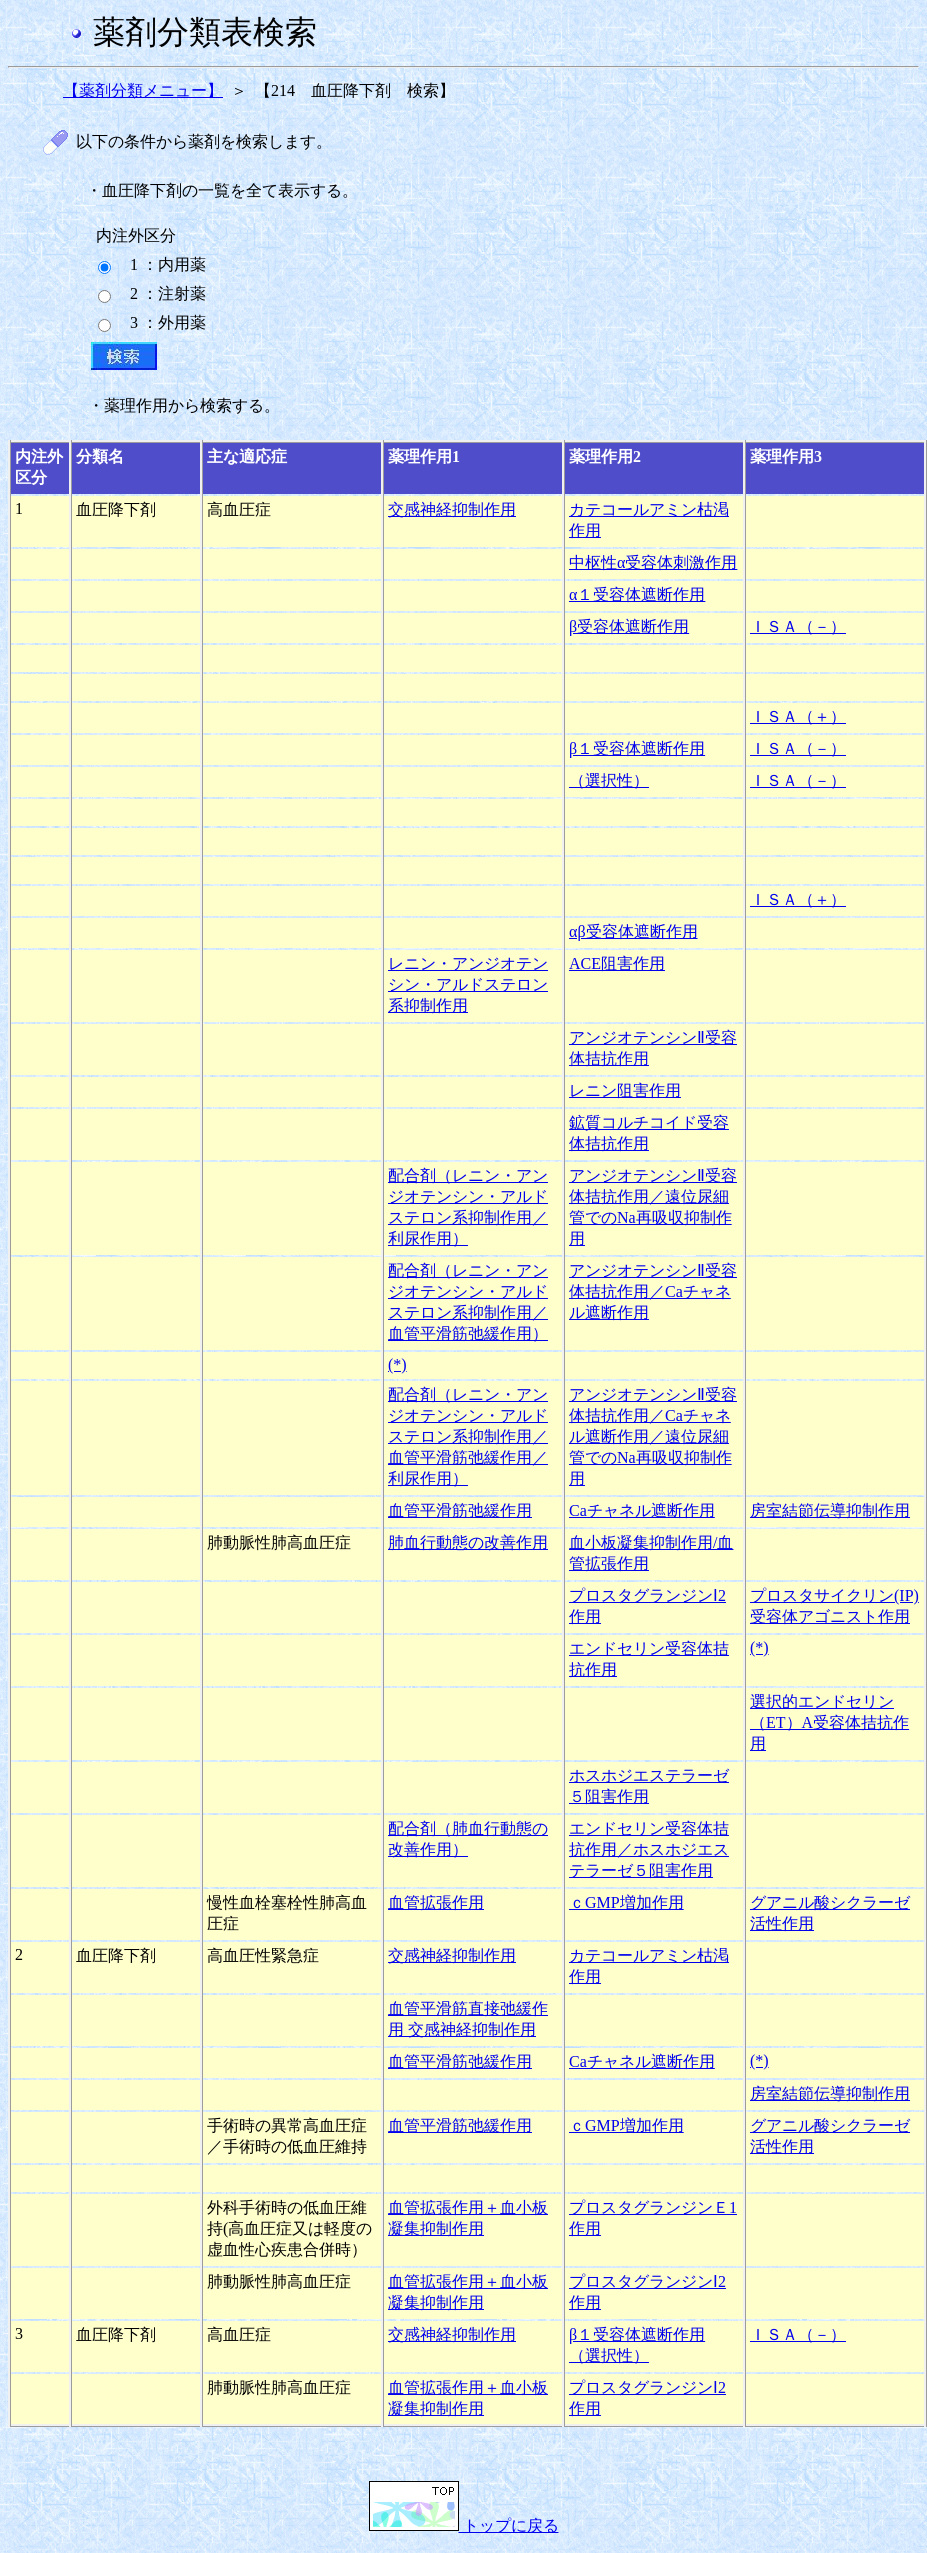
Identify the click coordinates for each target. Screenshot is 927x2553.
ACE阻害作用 (617, 963)
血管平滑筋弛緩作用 (460, 1510)
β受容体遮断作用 (629, 626)
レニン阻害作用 (625, 1090)
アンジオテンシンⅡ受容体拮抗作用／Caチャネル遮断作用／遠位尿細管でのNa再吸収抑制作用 (653, 1436)
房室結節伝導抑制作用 (830, 1510)
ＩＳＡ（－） (798, 626)
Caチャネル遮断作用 (642, 1510)
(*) (397, 1364)
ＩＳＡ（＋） (798, 716)
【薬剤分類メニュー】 (143, 90)
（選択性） (609, 780)
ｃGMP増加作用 (626, 1902)
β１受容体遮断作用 (637, 748)
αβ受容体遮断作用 (633, 931)
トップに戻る (464, 2525)
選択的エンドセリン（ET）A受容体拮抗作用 (829, 1722)
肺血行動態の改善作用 (468, 1542)
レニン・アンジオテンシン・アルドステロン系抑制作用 (468, 984)
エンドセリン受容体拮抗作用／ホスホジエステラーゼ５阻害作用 (649, 1849)
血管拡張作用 (436, 1902)
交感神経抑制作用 (452, 509)
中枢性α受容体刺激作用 (653, 562)
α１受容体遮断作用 (637, 594)
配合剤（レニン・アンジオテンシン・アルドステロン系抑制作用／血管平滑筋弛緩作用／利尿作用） (468, 1436)
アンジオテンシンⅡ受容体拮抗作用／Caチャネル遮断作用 (653, 1291)
